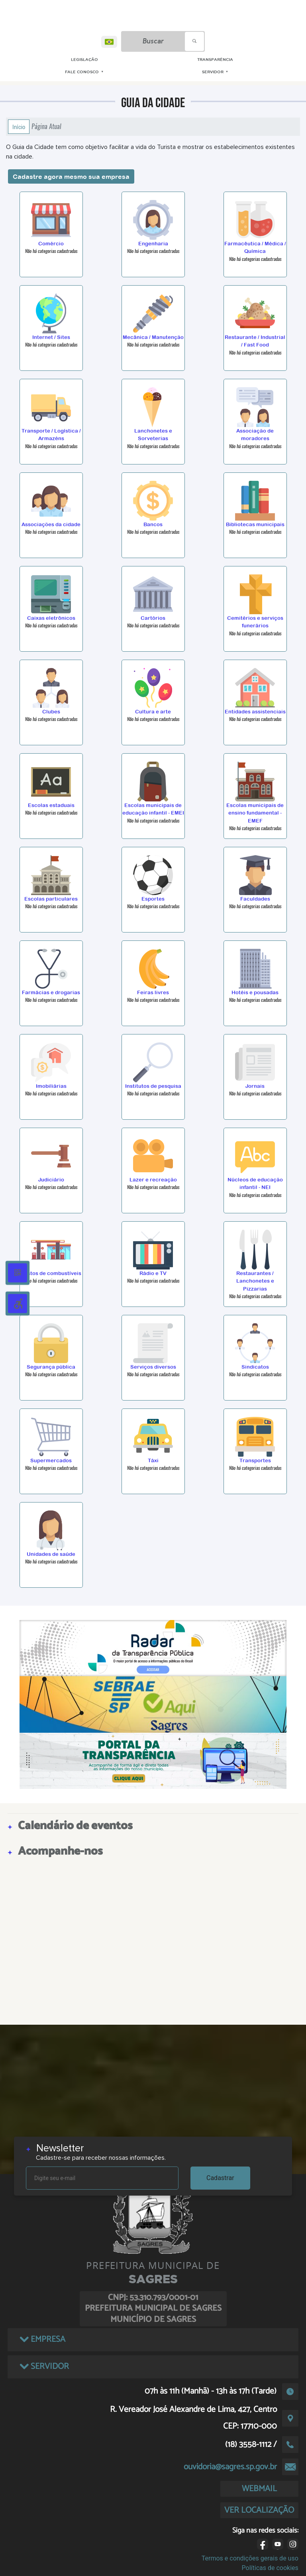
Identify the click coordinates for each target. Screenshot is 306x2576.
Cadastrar (220, 2178)
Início (18, 127)
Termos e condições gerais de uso (250, 2558)
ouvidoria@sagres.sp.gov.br (230, 2467)
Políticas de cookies (270, 2568)
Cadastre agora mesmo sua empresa (71, 176)
